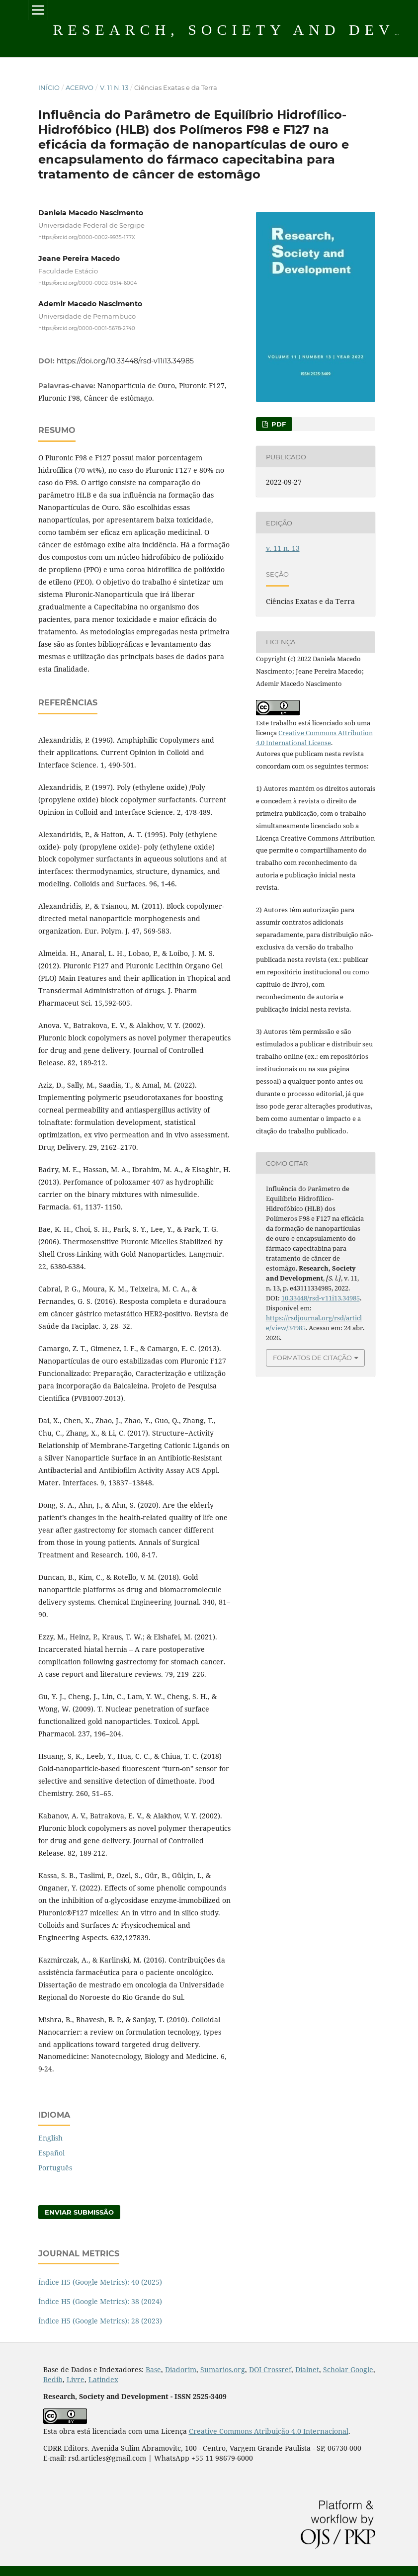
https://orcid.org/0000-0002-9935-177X (86, 237)
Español (51, 2152)
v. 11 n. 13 (114, 87)
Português (55, 2167)
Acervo (79, 87)
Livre (75, 2379)
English (50, 2138)
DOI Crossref (270, 2369)
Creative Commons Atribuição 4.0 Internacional (268, 2431)
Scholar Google (348, 2369)
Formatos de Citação (312, 1358)
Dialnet (307, 2369)
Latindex (103, 2379)
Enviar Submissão (79, 2212)
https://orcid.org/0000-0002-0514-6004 (87, 282)
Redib (53, 2379)
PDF (277, 424)
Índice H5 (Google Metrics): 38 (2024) (100, 2301)
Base (153, 2369)
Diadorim (180, 2369)
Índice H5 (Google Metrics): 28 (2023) (100, 2320)
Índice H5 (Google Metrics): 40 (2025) (100, 2282)
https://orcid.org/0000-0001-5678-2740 (86, 328)
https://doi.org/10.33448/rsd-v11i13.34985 (125, 360)
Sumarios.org (222, 2369)
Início (49, 87)
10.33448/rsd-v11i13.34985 (320, 1297)
